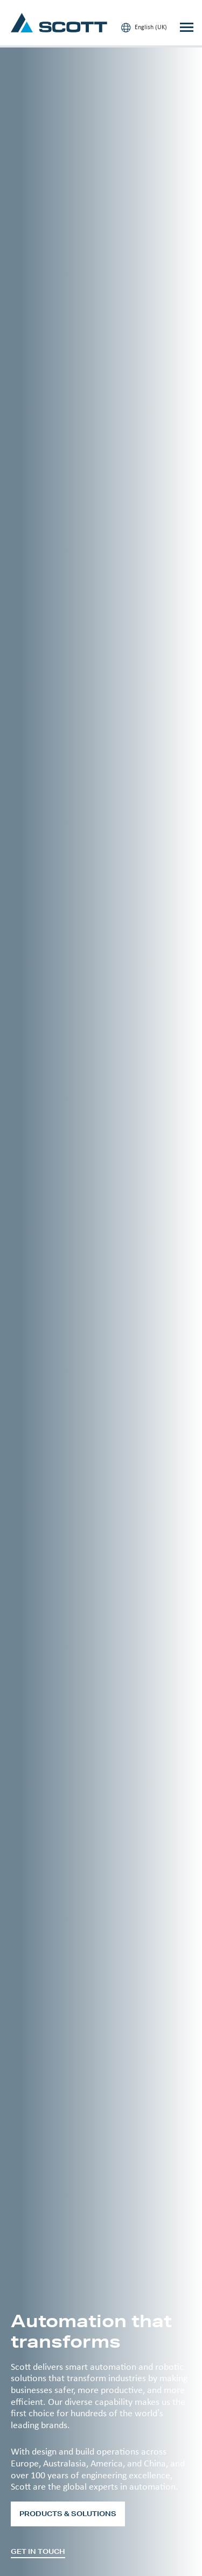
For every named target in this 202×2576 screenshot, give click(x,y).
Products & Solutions (67, 2513)
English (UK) (144, 27)
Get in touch (38, 2552)
